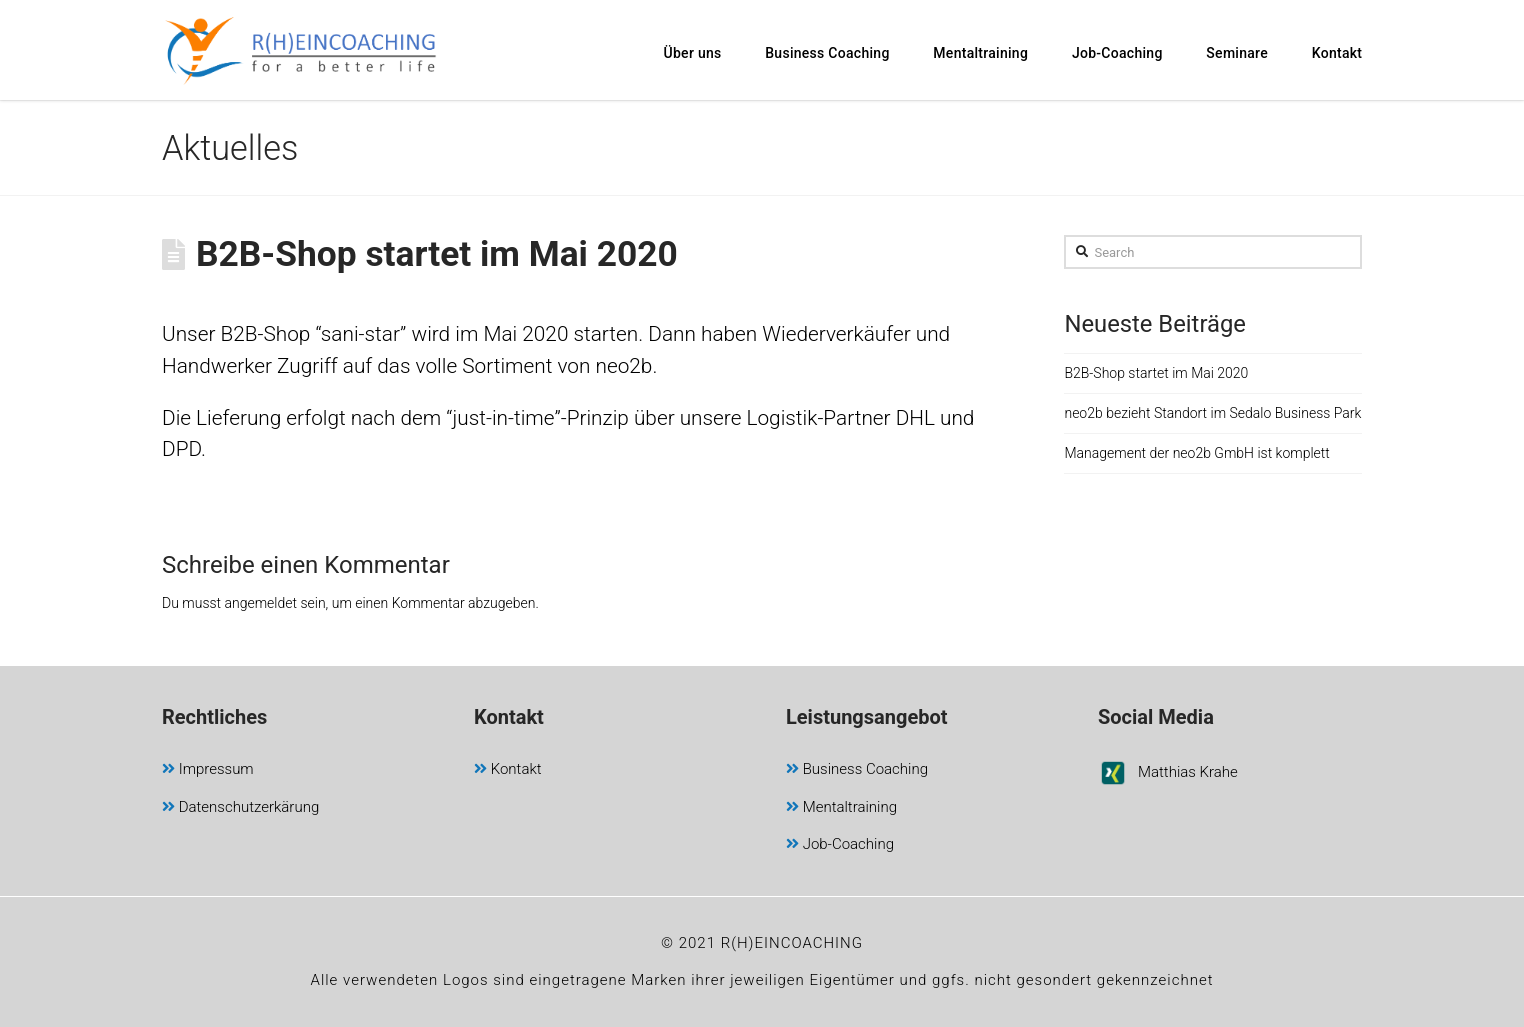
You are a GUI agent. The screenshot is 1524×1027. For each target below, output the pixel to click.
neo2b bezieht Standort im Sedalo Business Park (1212, 413)
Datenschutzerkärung (240, 808)
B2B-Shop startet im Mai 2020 (1156, 373)
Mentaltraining (841, 808)
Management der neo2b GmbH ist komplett (1196, 453)
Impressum (208, 770)
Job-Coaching (840, 845)
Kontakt (508, 770)
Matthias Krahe (1168, 775)
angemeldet (261, 603)
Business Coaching (857, 770)
